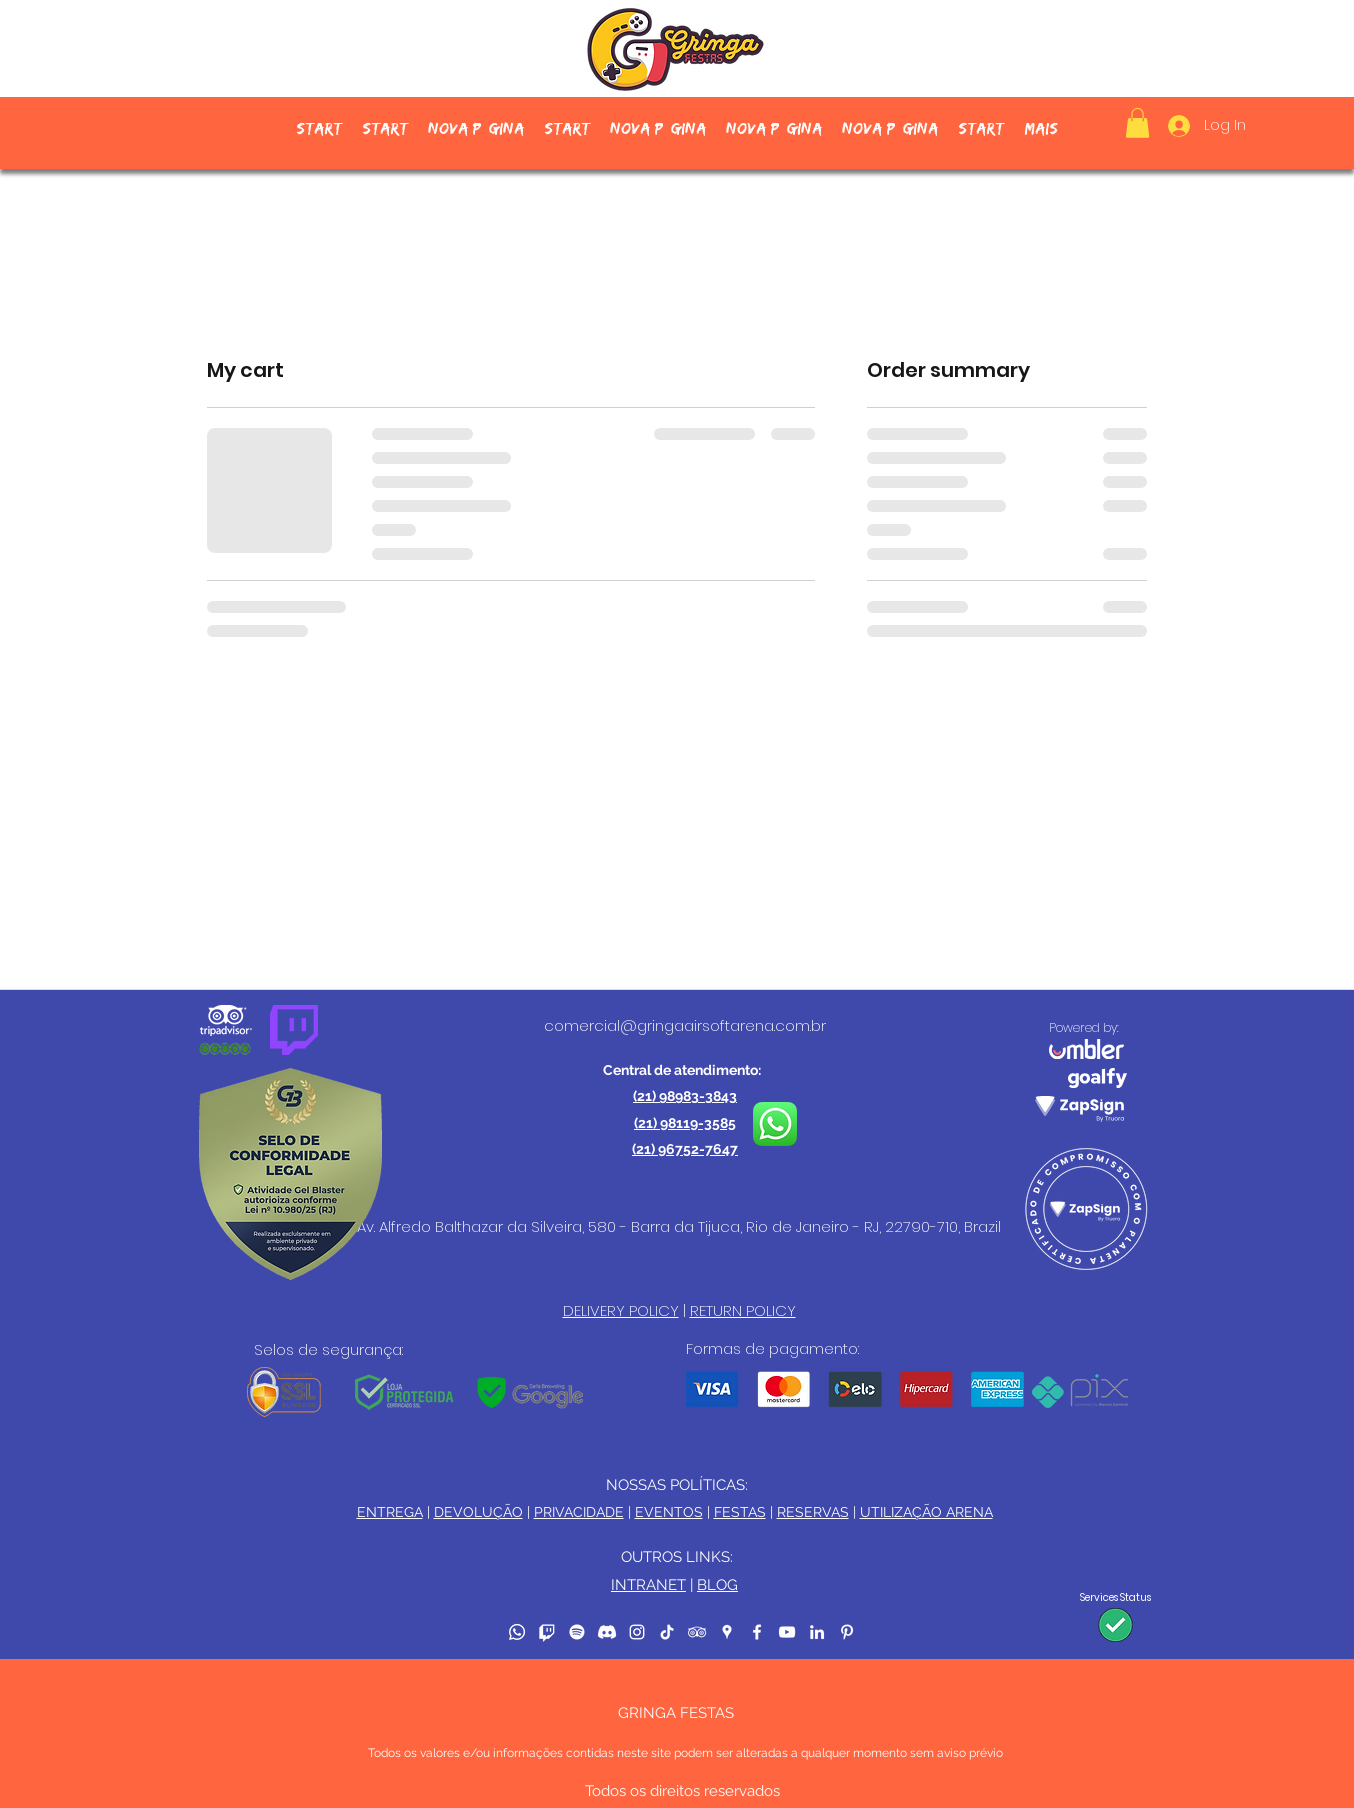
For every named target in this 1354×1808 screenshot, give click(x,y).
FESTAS (740, 1512)
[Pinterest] (847, 1632)
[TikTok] (667, 1632)
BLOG (717, 1585)
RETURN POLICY (743, 1310)
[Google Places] (727, 1632)
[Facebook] (757, 1632)
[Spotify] (577, 1632)
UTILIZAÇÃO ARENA (926, 1512)
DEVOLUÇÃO (478, 1512)
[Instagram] (637, 1632)
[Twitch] (547, 1632)
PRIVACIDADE (579, 1512)
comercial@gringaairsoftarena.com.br (685, 1025)
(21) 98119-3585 (685, 1123)
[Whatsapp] (517, 1632)
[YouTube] (787, 1632)
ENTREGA (390, 1512)
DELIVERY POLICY (621, 1310)
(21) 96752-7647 (685, 1149)
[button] (1137, 123)
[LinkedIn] (817, 1632)
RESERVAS (813, 1512)
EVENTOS (669, 1512)
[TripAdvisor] (697, 1632)
